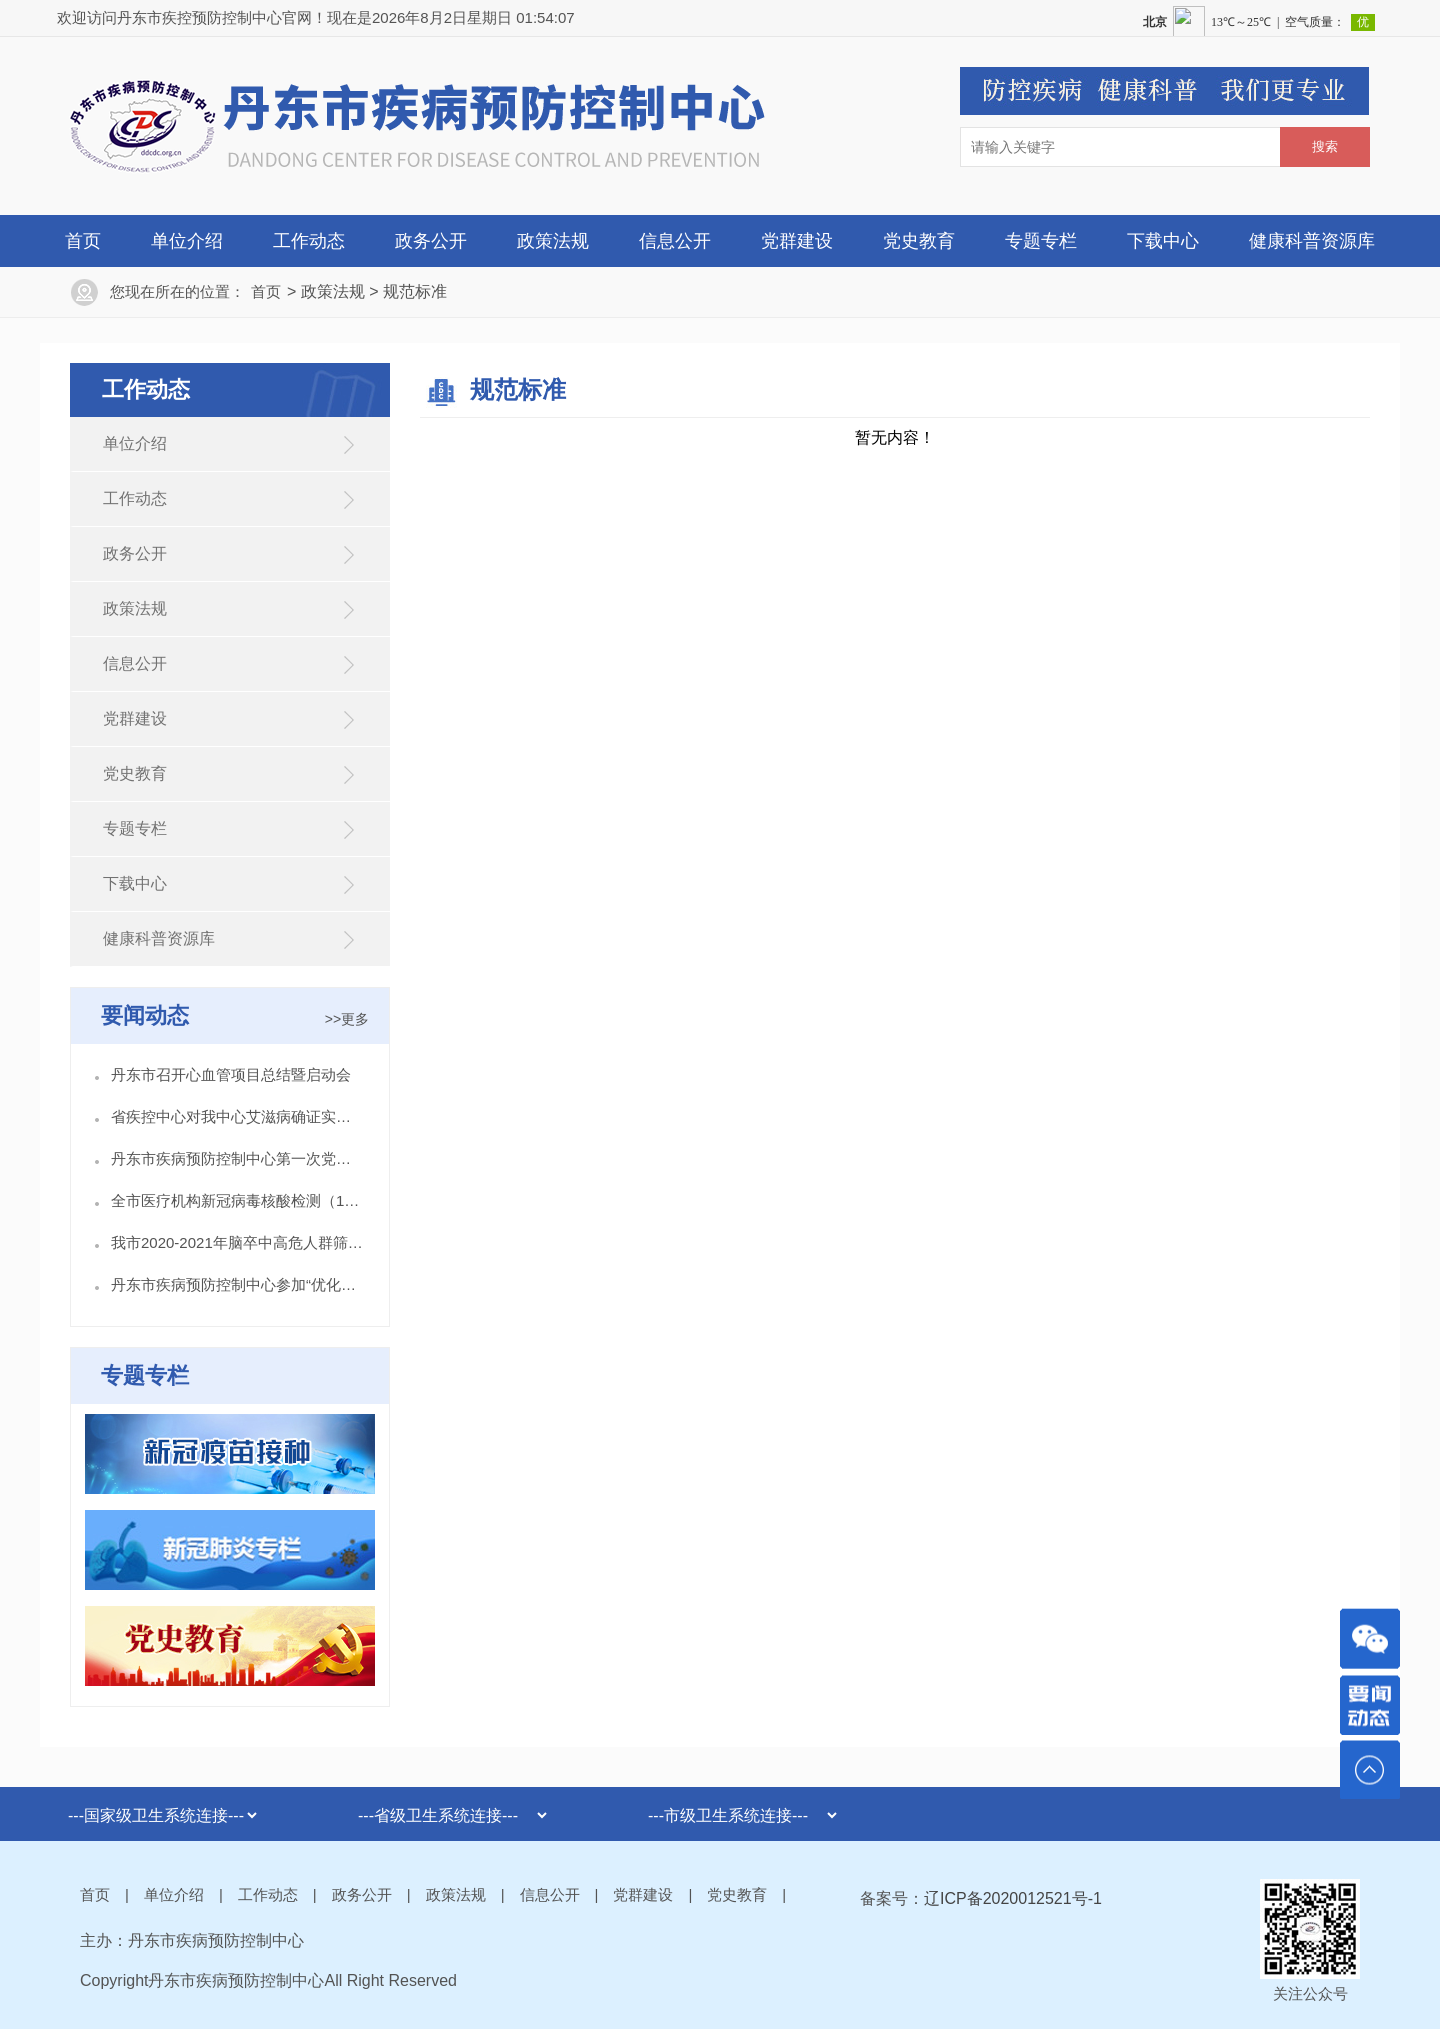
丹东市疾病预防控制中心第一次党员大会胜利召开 (238, 1158)
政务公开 (431, 241)
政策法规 (553, 241)
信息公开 (675, 241)
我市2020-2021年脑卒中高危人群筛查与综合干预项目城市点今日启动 (238, 1242)
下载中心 (1163, 241)
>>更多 (347, 1019)
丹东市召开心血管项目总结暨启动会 (231, 1074)
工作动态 (309, 241)
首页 (83, 241)
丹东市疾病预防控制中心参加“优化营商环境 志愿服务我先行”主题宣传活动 (238, 1284)
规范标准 (415, 291)
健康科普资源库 (1312, 241)
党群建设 (797, 241)
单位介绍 (187, 241)
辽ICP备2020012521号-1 (1013, 1898)
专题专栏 (1041, 241)
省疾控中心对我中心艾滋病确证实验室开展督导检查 (238, 1116)
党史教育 (919, 241)
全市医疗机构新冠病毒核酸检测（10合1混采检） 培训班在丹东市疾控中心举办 (238, 1200)
